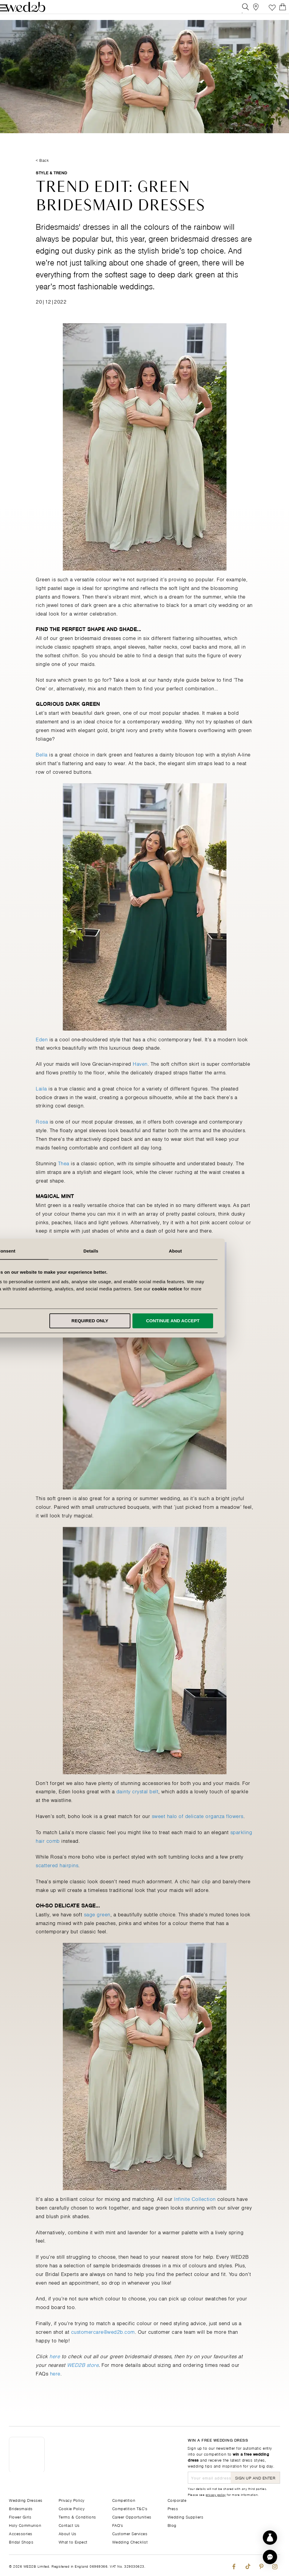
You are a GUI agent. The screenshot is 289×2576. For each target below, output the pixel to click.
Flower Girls (20, 2516)
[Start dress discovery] (270, 2537)
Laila (41, 1101)
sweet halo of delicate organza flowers (197, 1828)
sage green (97, 1926)
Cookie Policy (72, 2508)
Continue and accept (226, 1320)
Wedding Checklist (130, 2541)
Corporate (177, 2499)
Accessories (20, 2533)
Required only (143, 1320)
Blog (172, 2524)
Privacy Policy (72, 2499)
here (55, 2386)
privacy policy (216, 2494)
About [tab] (229, 1250)
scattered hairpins (57, 1877)
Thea (63, 1175)
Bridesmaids (21, 2508)
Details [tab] (144, 1250)
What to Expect (73, 2541)
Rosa (42, 1134)
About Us (67, 2533)
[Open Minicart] (276, 10)
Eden (42, 1051)
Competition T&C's (130, 2508)
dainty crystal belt (137, 1803)
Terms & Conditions (77, 2516)
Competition (123, 2499)
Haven (140, 1076)
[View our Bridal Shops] (249, 10)
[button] (270, 2557)
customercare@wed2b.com (103, 2344)
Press (173, 2508)
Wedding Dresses (26, 2499)
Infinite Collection (195, 2211)
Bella (42, 767)
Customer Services (130, 2533)
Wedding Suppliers (186, 2516)
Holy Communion (25, 2524)
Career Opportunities (131, 2516)
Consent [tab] (60, 1250)
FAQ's (117, 2524)
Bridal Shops (21, 2541)
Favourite (263, 10)
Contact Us (69, 2524)
